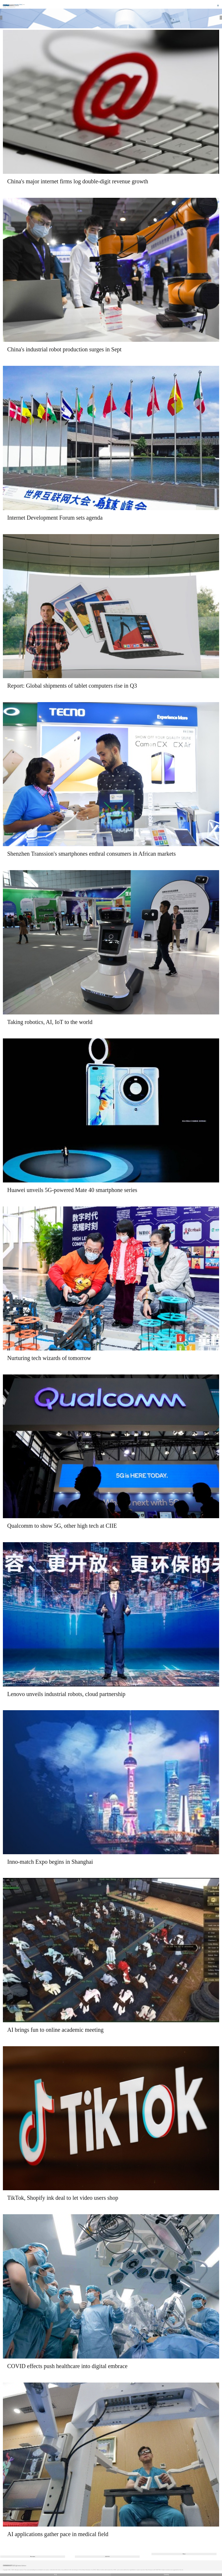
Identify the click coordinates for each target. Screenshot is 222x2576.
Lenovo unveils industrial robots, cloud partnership (66, 1694)
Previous (32, 2556)
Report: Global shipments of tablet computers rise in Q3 (72, 685)
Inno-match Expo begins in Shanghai (50, 1862)
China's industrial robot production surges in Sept (64, 349)
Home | (5, 7)
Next (184, 2554)
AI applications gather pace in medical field (57, 2534)
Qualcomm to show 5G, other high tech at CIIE (62, 1526)
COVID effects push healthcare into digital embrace (67, 2366)
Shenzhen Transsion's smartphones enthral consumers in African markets (91, 853)
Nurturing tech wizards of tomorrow (49, 1358)
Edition (22, 4)
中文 (55, 2574)
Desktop (166, 2574)
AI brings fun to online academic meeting (55, 2030)
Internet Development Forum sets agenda (55, 517)
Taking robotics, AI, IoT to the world (49, 1022)
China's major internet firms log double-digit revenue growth (77, 181)
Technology (11, 7)
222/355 (107, 2556)
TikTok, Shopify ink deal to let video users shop (62, 2198)
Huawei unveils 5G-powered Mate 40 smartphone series (72, 1190)
